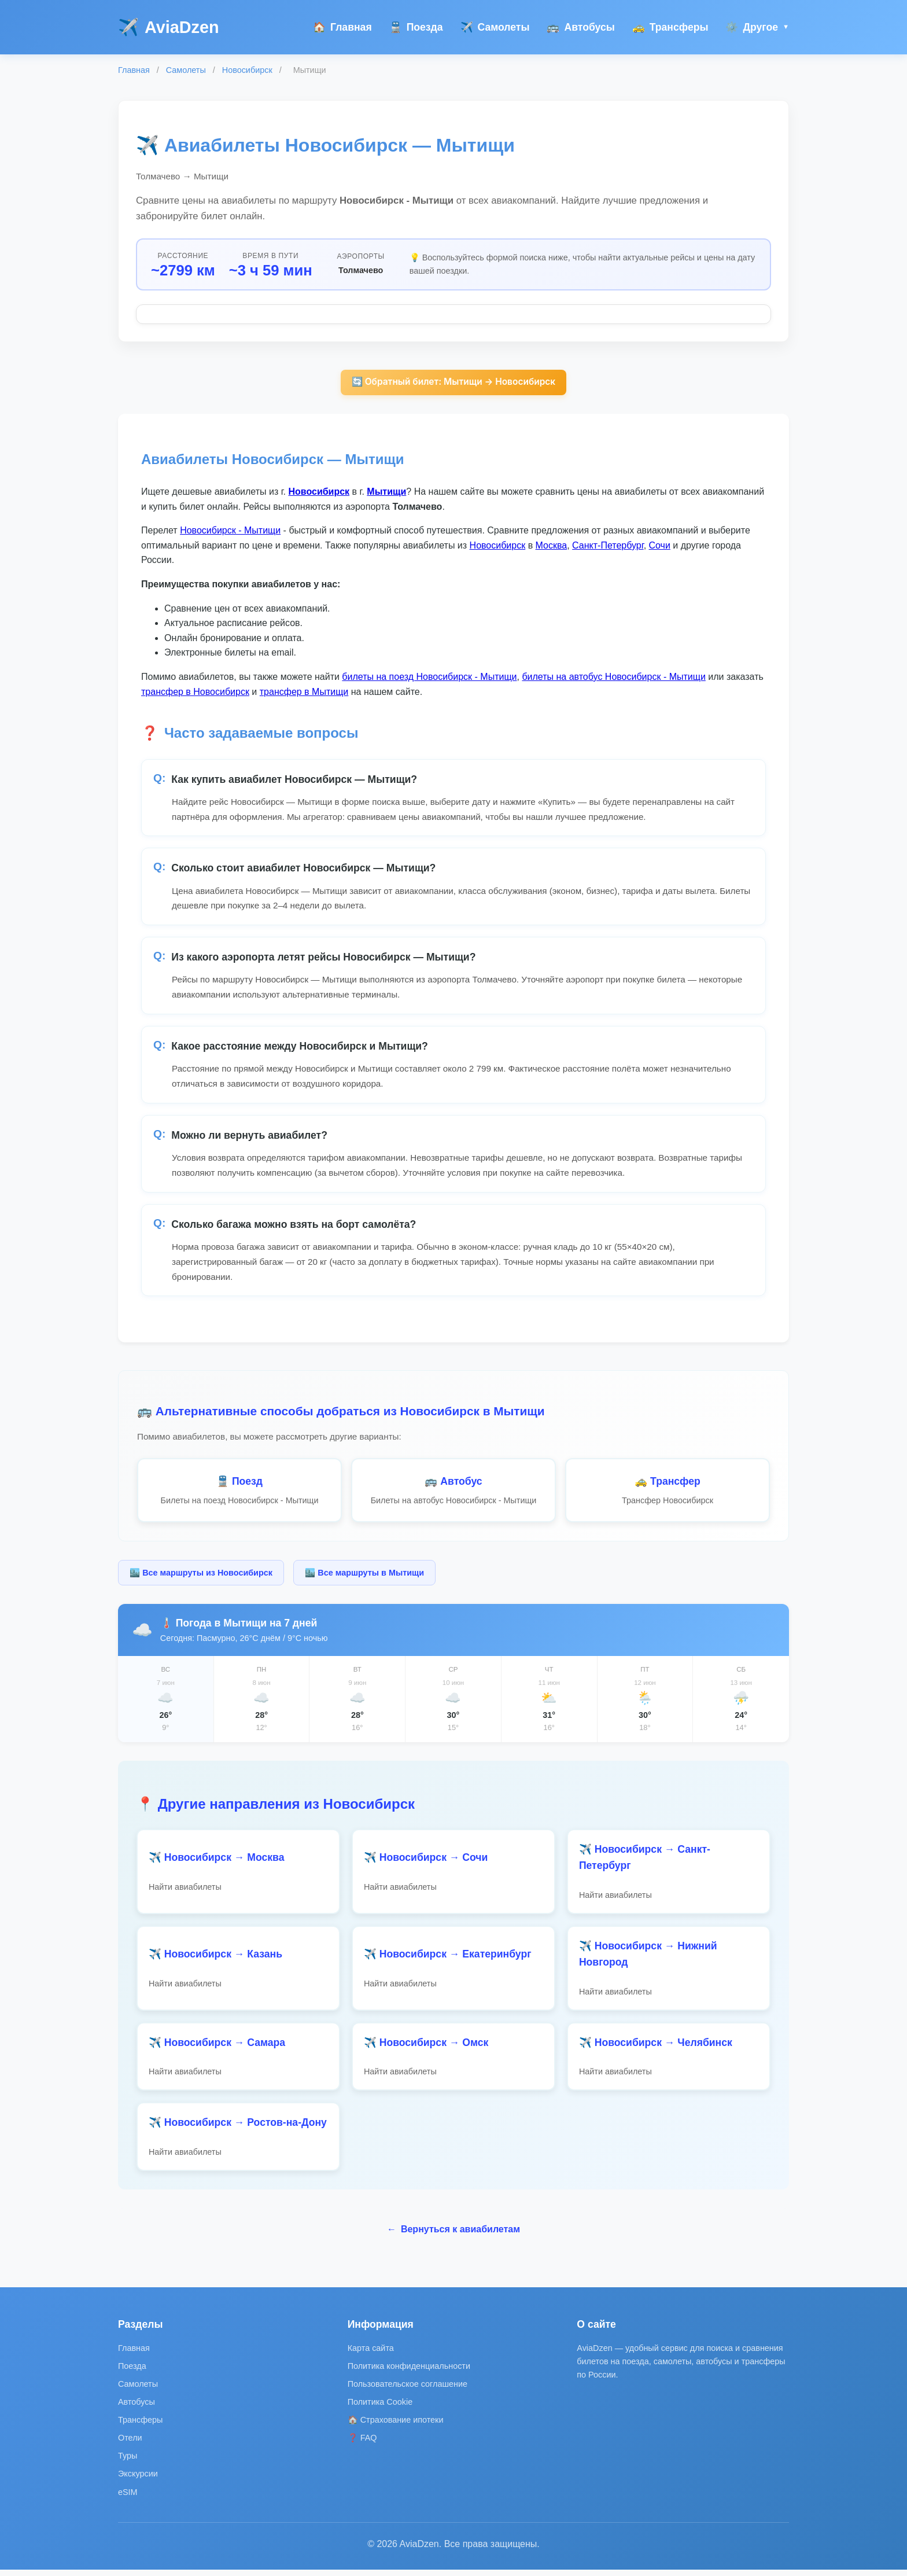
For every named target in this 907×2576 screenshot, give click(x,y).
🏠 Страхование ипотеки (396, 2426)
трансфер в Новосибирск (195, 692)
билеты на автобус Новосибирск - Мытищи (613, 678)
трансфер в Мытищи (304, 692)
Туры (127, 2462)
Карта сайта (371, 2354)
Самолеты (495, 27)
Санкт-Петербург (608, 546)
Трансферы (670, 27)
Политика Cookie (380, 2408)
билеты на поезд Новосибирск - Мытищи (429, 678)
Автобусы (580, 27)
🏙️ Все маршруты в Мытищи (364, 1573)
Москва (551, 546)
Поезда (416, 27)
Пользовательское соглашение (407, 2390)
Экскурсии (138, 2480)
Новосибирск (247, 70)
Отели (130, 2444)
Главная (342, 27)
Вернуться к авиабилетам (453, 2235)
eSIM (128, 2498)
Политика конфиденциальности (409, 2372)
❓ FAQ (362, 2444)
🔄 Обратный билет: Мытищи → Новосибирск (453, 383)
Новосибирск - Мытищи (230, 531)
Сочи (659, 546)
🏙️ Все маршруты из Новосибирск (201, 1573)
